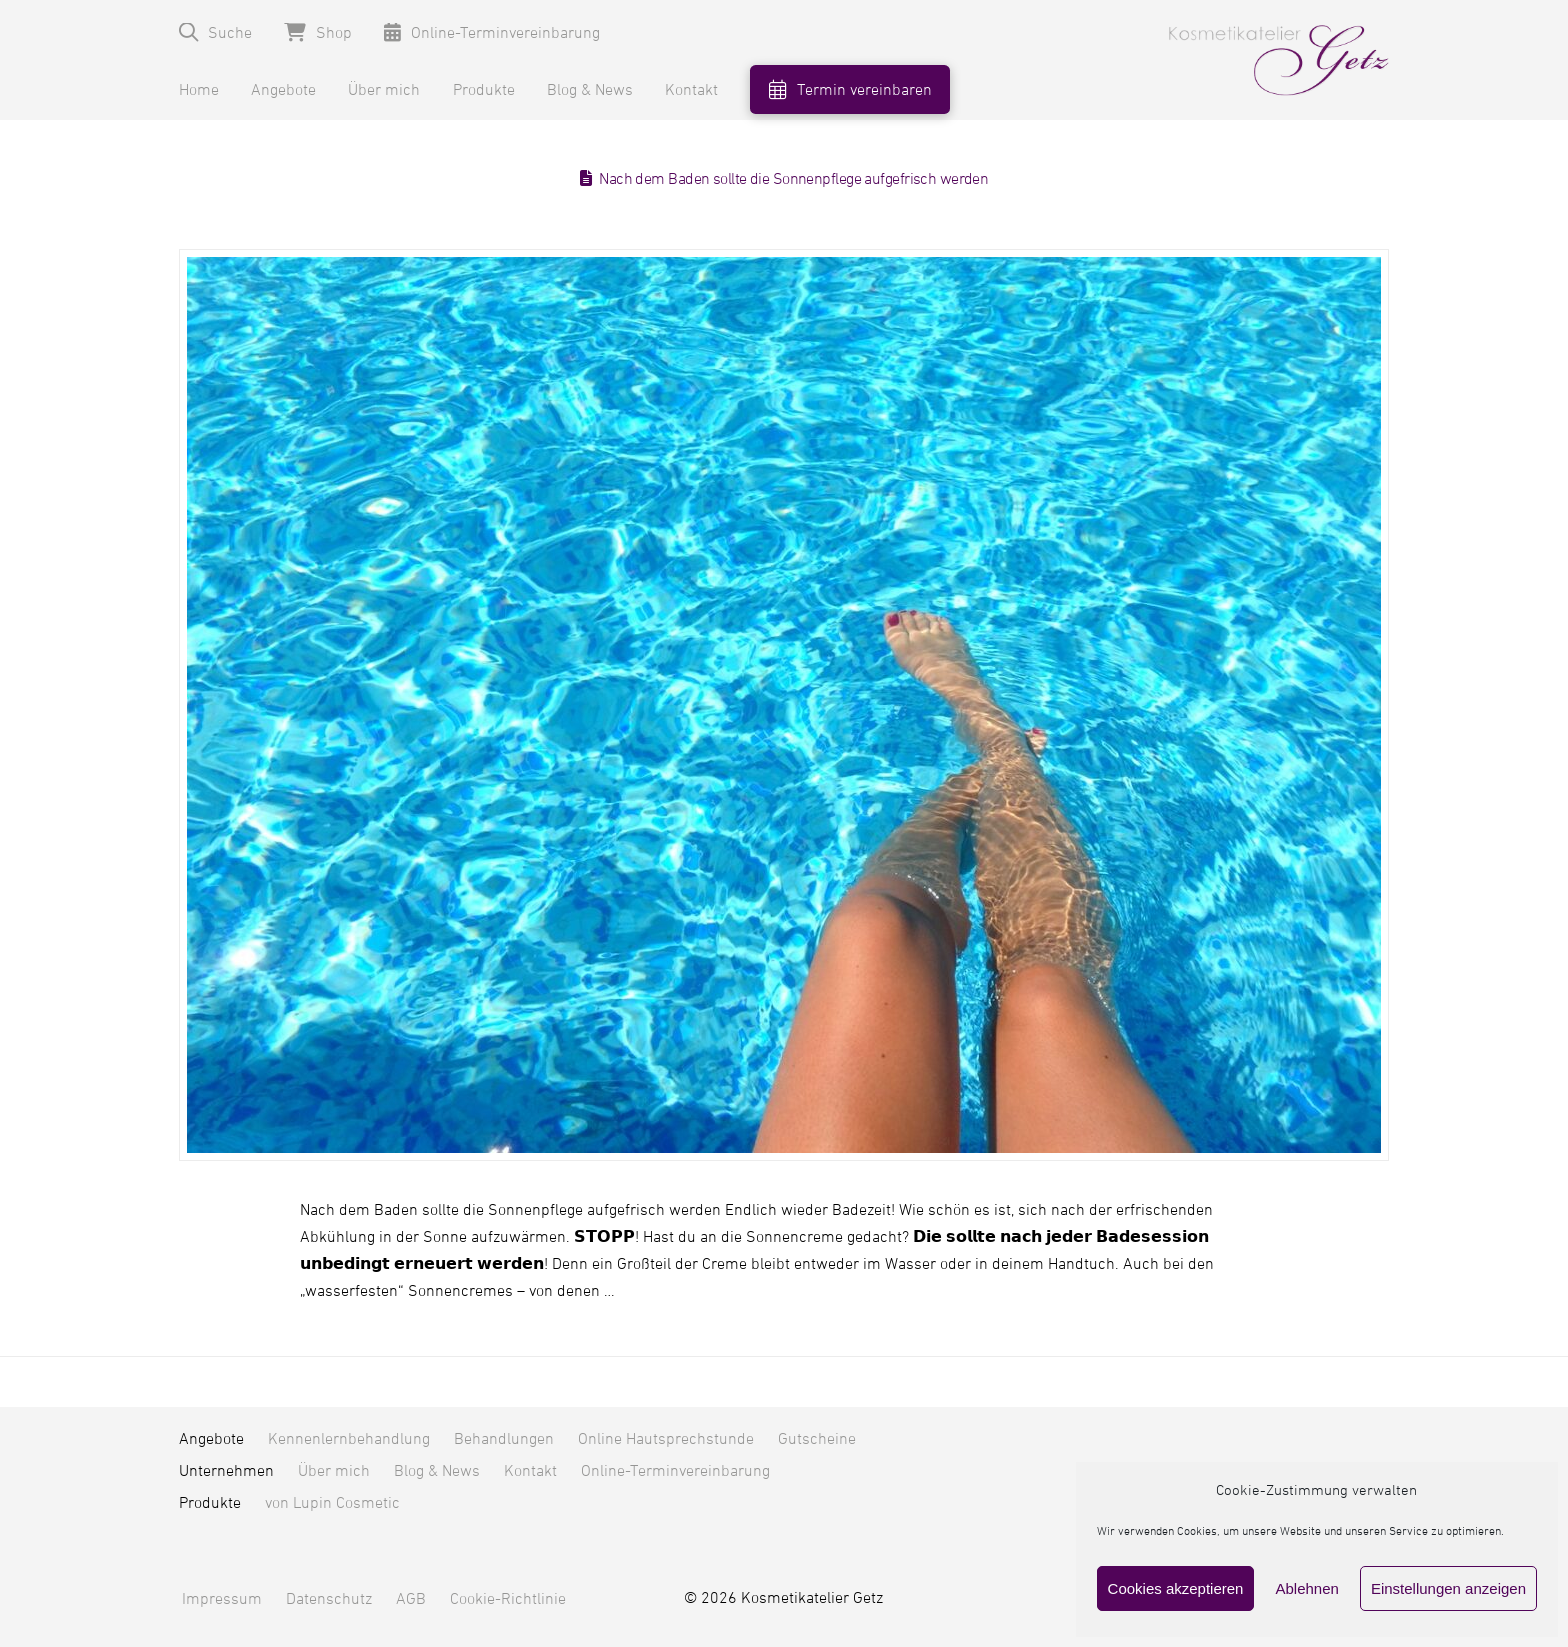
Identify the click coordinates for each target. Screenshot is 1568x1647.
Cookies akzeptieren (1176, 1588)
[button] (215, 32)
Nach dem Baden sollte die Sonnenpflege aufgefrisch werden (793, 179)
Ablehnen (1306, 1588)
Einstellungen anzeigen (1448, 1588)
